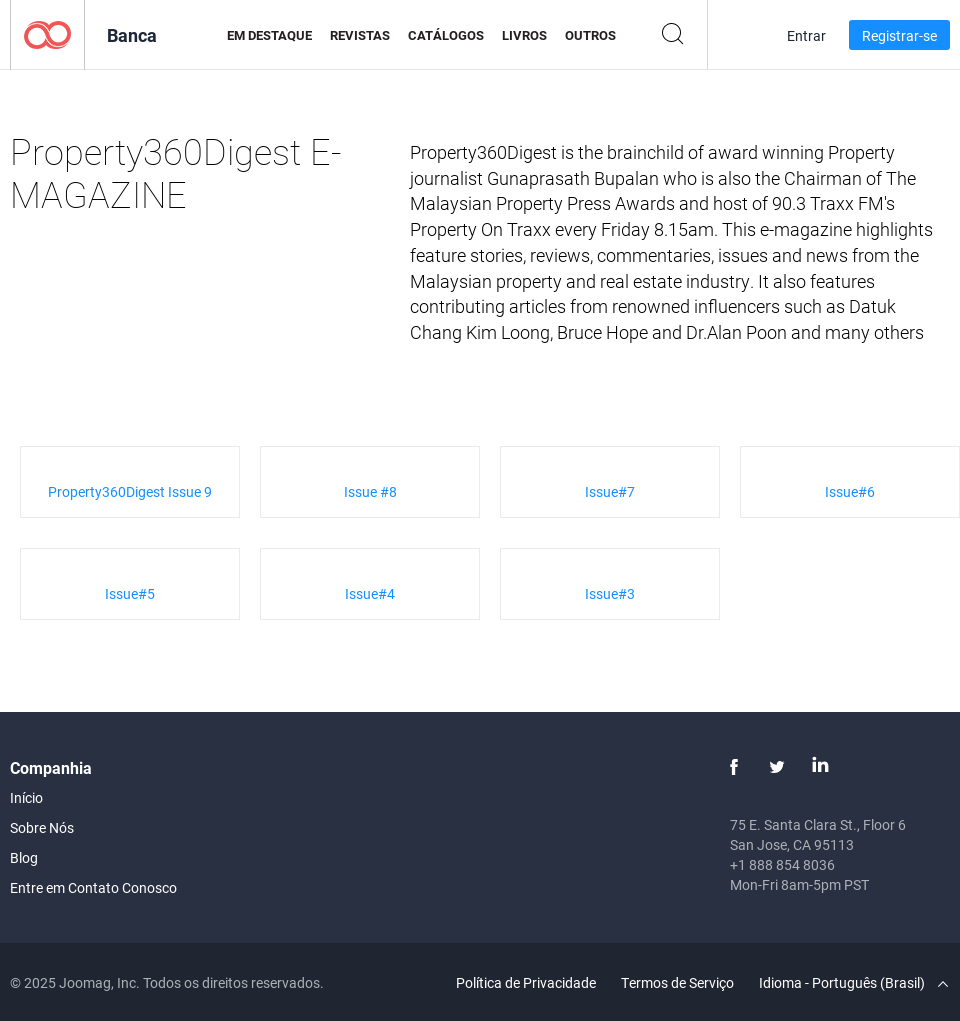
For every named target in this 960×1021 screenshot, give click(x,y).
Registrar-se (899, 35)
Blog (24, 857)
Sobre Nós (42, 827)
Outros (590, 35)
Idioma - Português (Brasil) (853, 982)
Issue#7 (610, 491)
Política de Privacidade (526, 982)
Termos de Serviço (677, 982)
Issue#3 (610, 593)
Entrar (806, 35)
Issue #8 (370, 491)
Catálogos (446, 35)
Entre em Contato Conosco (93, 887)
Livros (524, 35)
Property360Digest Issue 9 (130, 491)
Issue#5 (130, 593)
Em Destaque (269, 35)
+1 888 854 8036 (782, 864)
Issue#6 (850, 491)
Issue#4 (370, 593)
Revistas (360, 35)
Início (26, 797)
